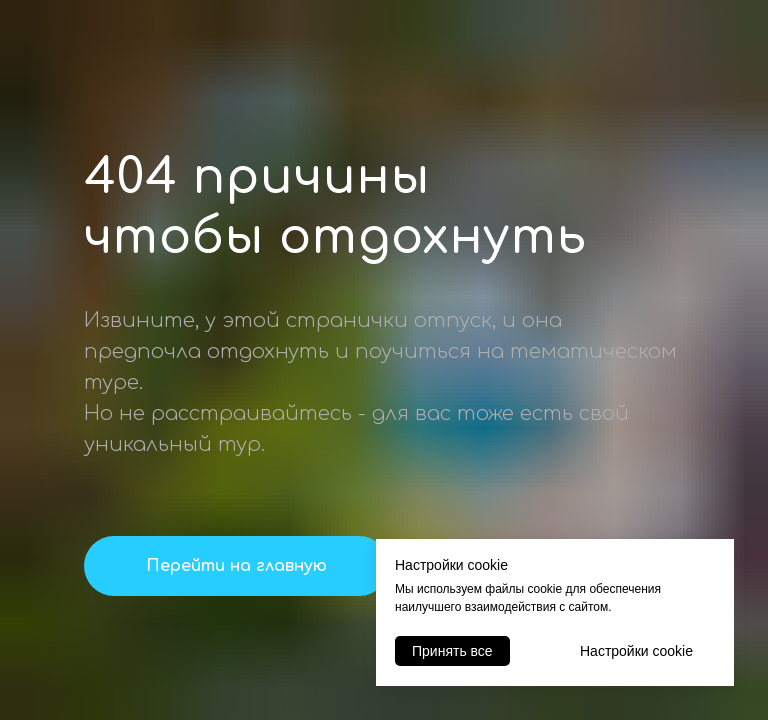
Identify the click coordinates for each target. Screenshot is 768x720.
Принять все (452, 651)
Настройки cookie (636, 651)
